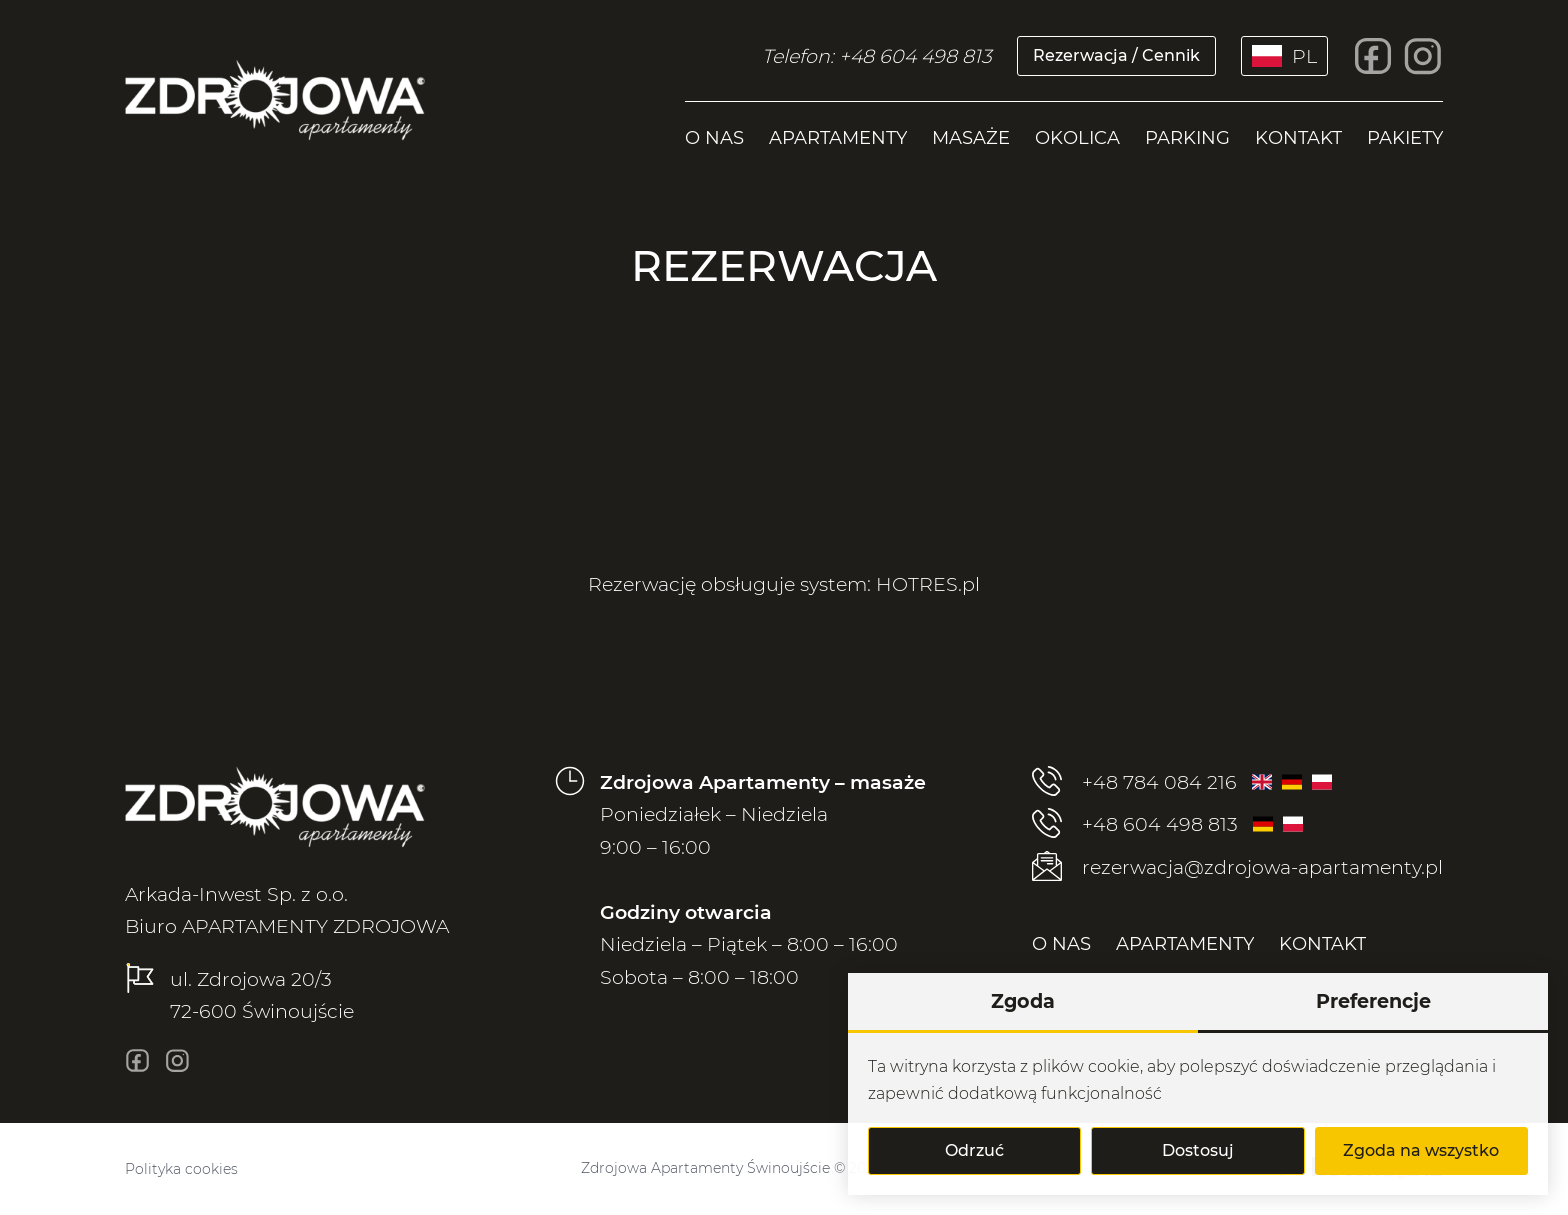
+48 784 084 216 (1134, 782)
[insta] (1423, 56)
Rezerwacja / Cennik (1116, 55)
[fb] (1373, 56)
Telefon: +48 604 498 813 (877, 56)
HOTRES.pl (928, 584)
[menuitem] (714, 133)
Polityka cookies (181, 1169)
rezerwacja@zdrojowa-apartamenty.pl (1237, 867)
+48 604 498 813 (1135, 824)
